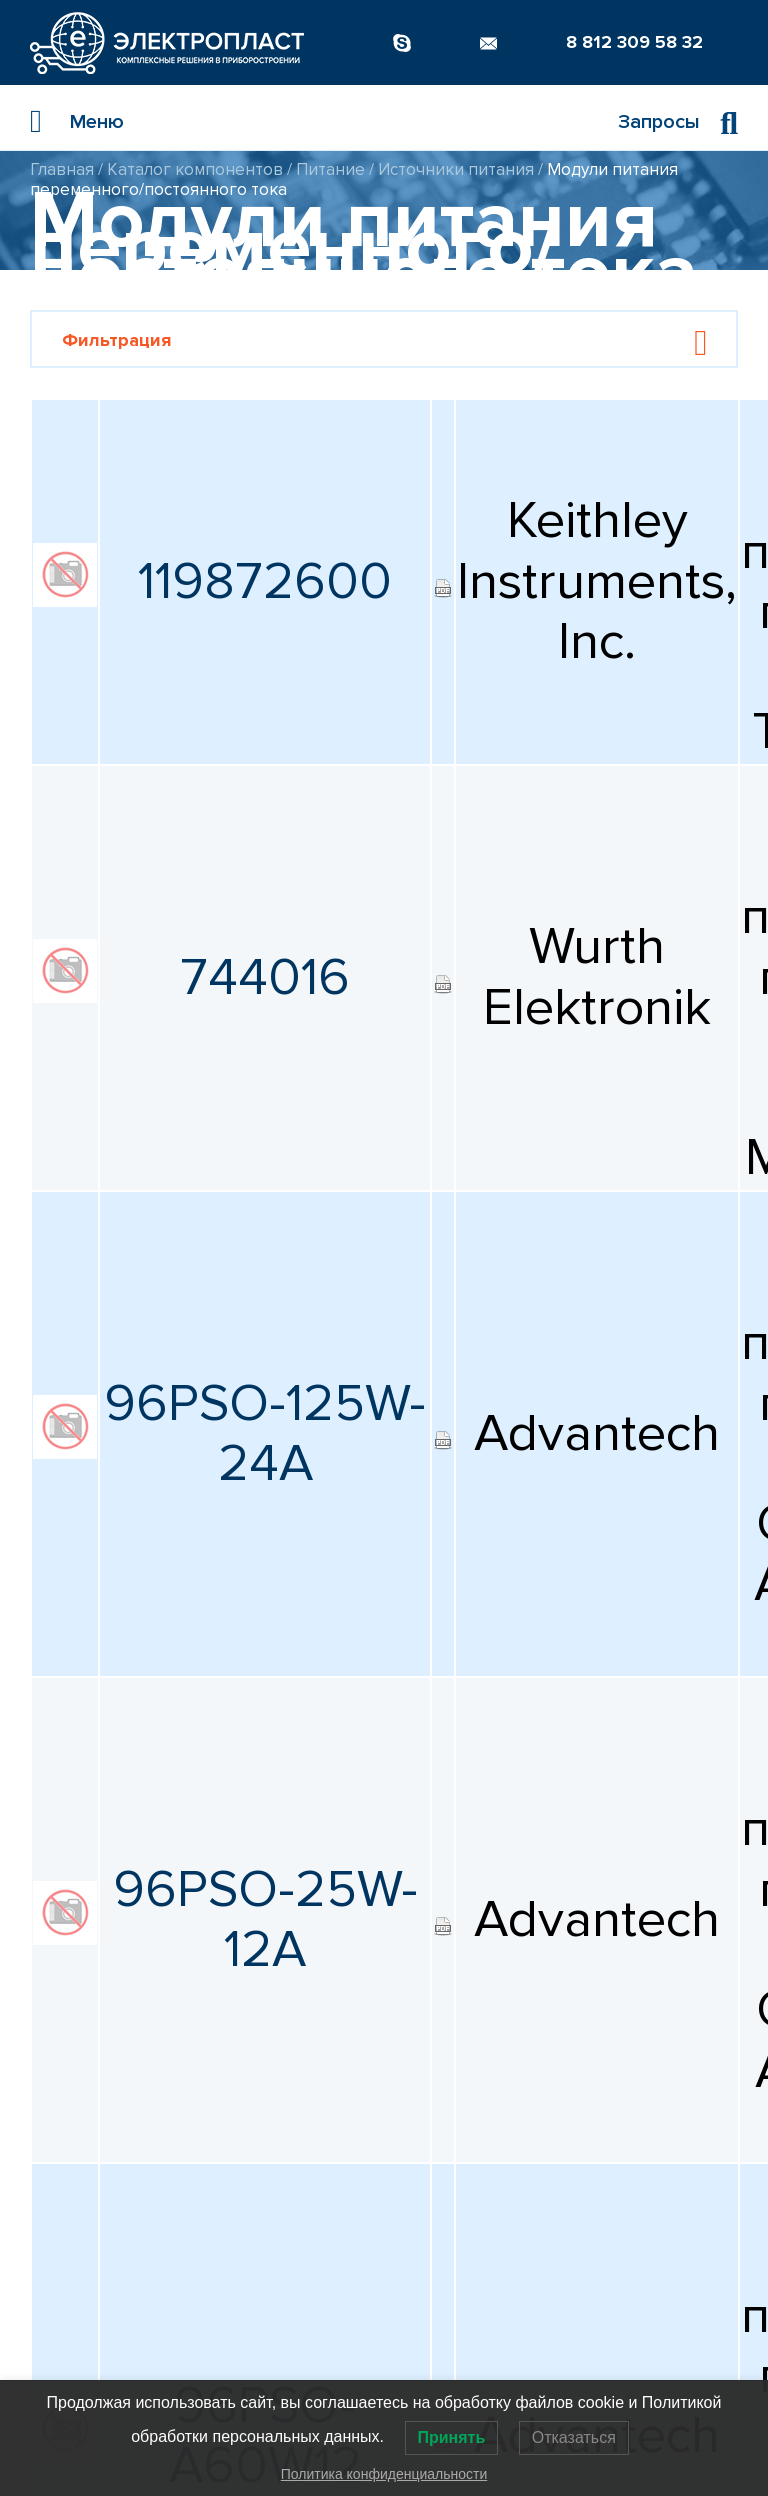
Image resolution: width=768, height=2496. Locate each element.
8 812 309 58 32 (634, 42)
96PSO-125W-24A (265, 1434)
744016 (265, 978)
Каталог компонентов (195, 169)
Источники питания (456, 169)
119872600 (265, 582)
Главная (62, 169)
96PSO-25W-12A (265, 1920)
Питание (330, 169)
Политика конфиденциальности (384, 2474)
